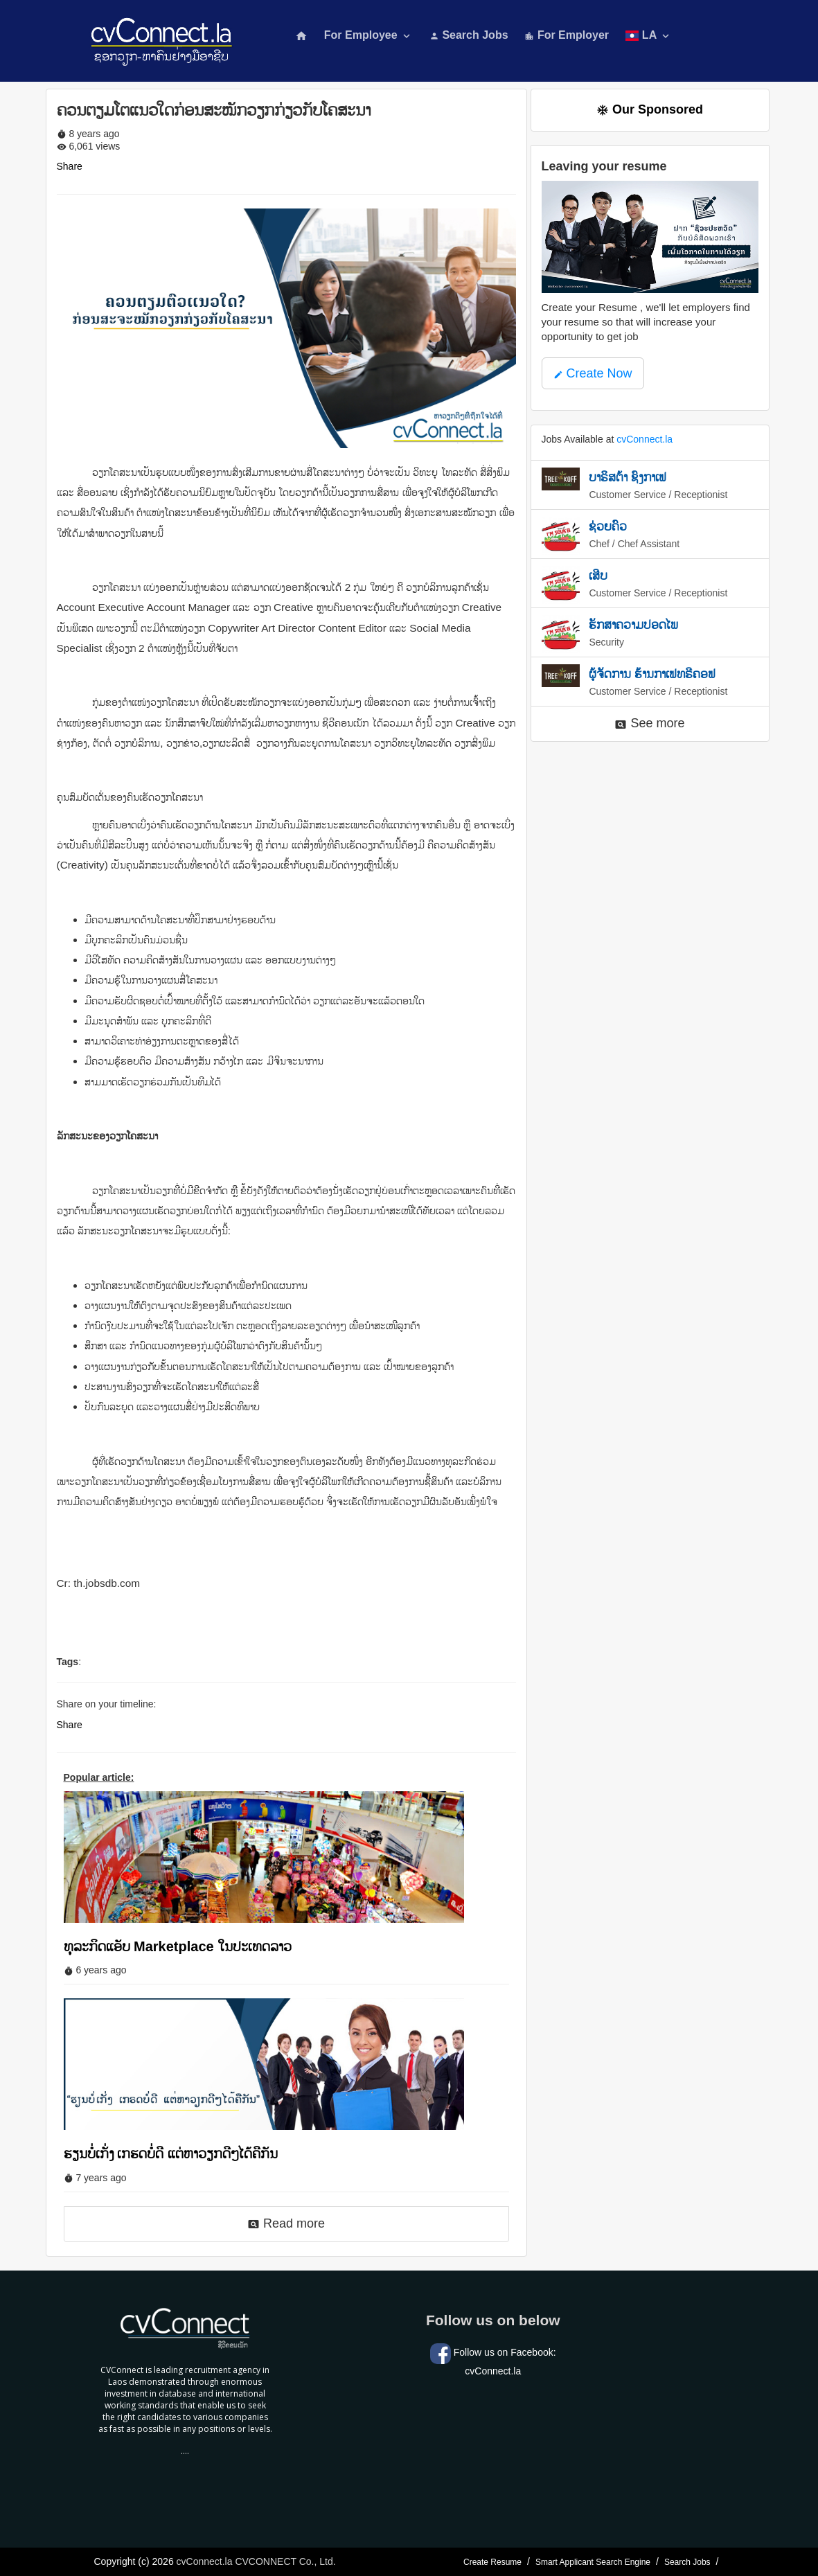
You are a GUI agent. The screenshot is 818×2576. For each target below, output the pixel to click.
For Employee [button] (368, 35)
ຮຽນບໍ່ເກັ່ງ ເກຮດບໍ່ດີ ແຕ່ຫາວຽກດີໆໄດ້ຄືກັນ (171, 2153)
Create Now (592, 373)
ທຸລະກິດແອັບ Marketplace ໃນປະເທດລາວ (178, 1946)
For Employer (566, 35)
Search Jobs (468, 35)
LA (648, 35)
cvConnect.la (644, 439)
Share (69, 166)
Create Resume (492, 2562)
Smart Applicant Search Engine (592, 2562)
